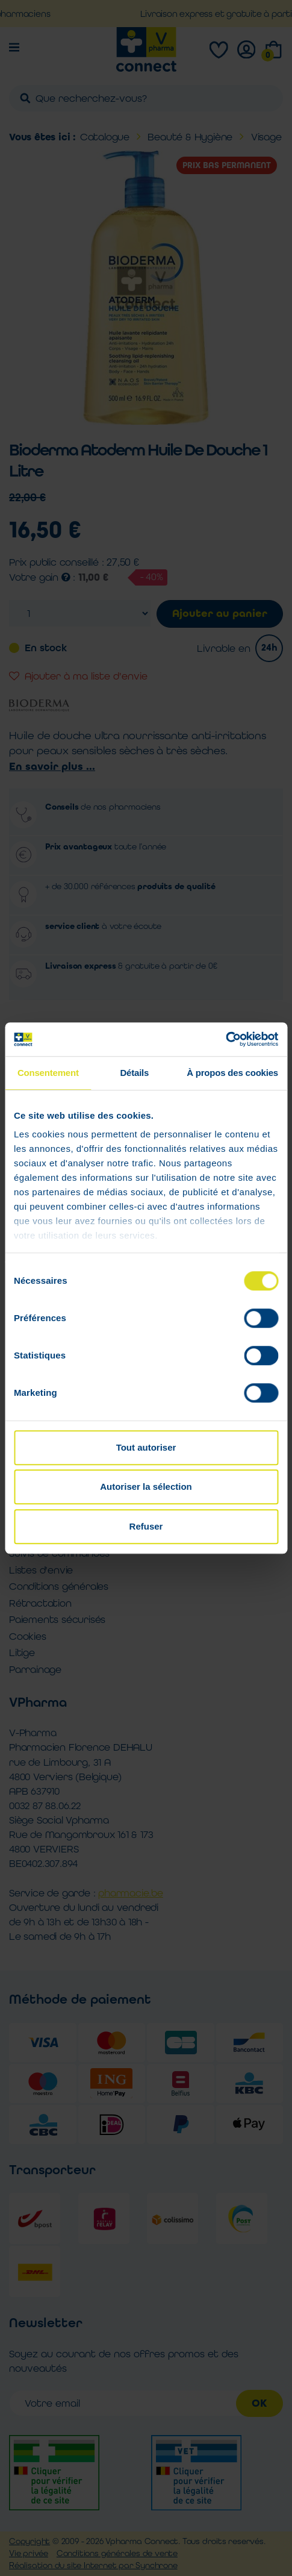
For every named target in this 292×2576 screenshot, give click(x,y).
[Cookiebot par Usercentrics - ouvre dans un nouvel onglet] (225, 1039)
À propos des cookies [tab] (232, 1073)
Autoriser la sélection (146, 1486)
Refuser (146, 1526)
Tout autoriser (146, 1447)
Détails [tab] (134, 1073)
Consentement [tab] (48, 1073)
